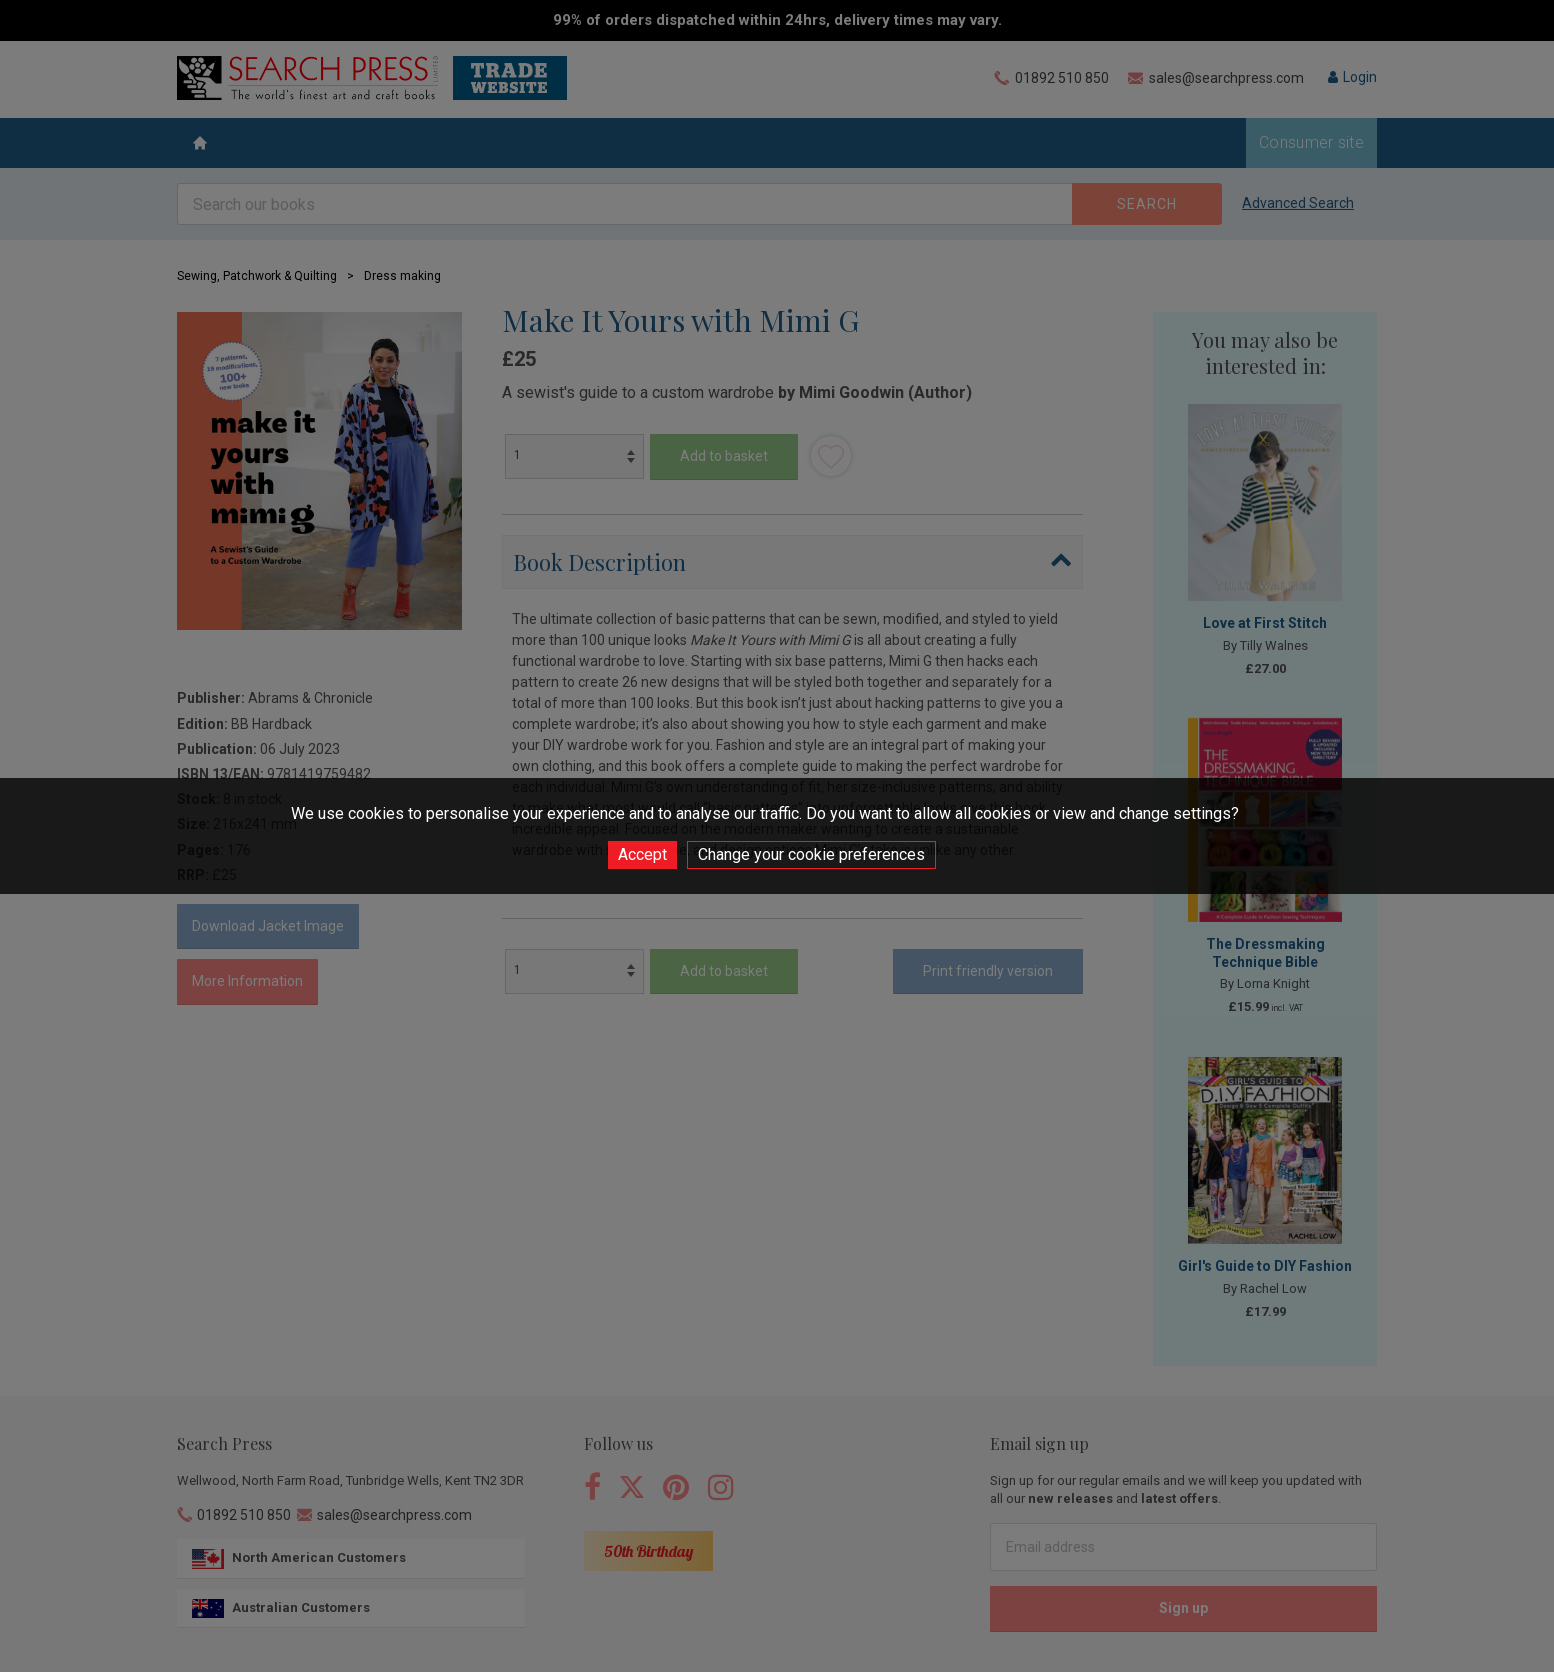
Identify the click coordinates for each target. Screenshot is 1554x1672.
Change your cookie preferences (811, 854)
